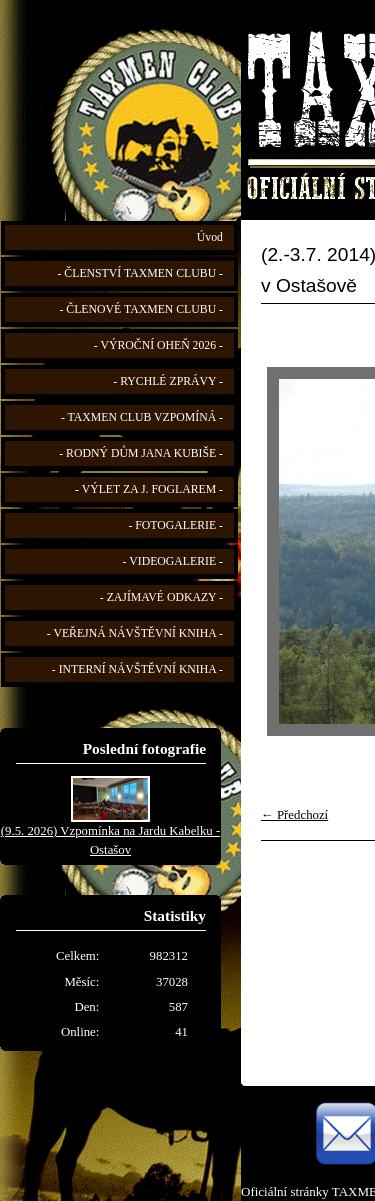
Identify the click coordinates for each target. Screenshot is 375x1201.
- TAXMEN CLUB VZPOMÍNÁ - (142, 417)
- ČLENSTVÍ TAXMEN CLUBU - (140, 273)
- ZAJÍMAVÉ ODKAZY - (161, 597)
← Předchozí (294, 815)
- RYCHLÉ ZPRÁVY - (168, 381)
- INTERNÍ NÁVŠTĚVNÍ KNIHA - (137, 669)
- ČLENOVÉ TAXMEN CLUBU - (141, 309)
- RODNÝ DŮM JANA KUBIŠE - (141, 453)
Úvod (210, 237)
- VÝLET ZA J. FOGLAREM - (149, 489)
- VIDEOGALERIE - (173, 561)
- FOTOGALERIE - (175, 525)
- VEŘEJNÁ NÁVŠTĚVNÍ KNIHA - (135, 633)
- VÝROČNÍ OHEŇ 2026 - (158, 345)
